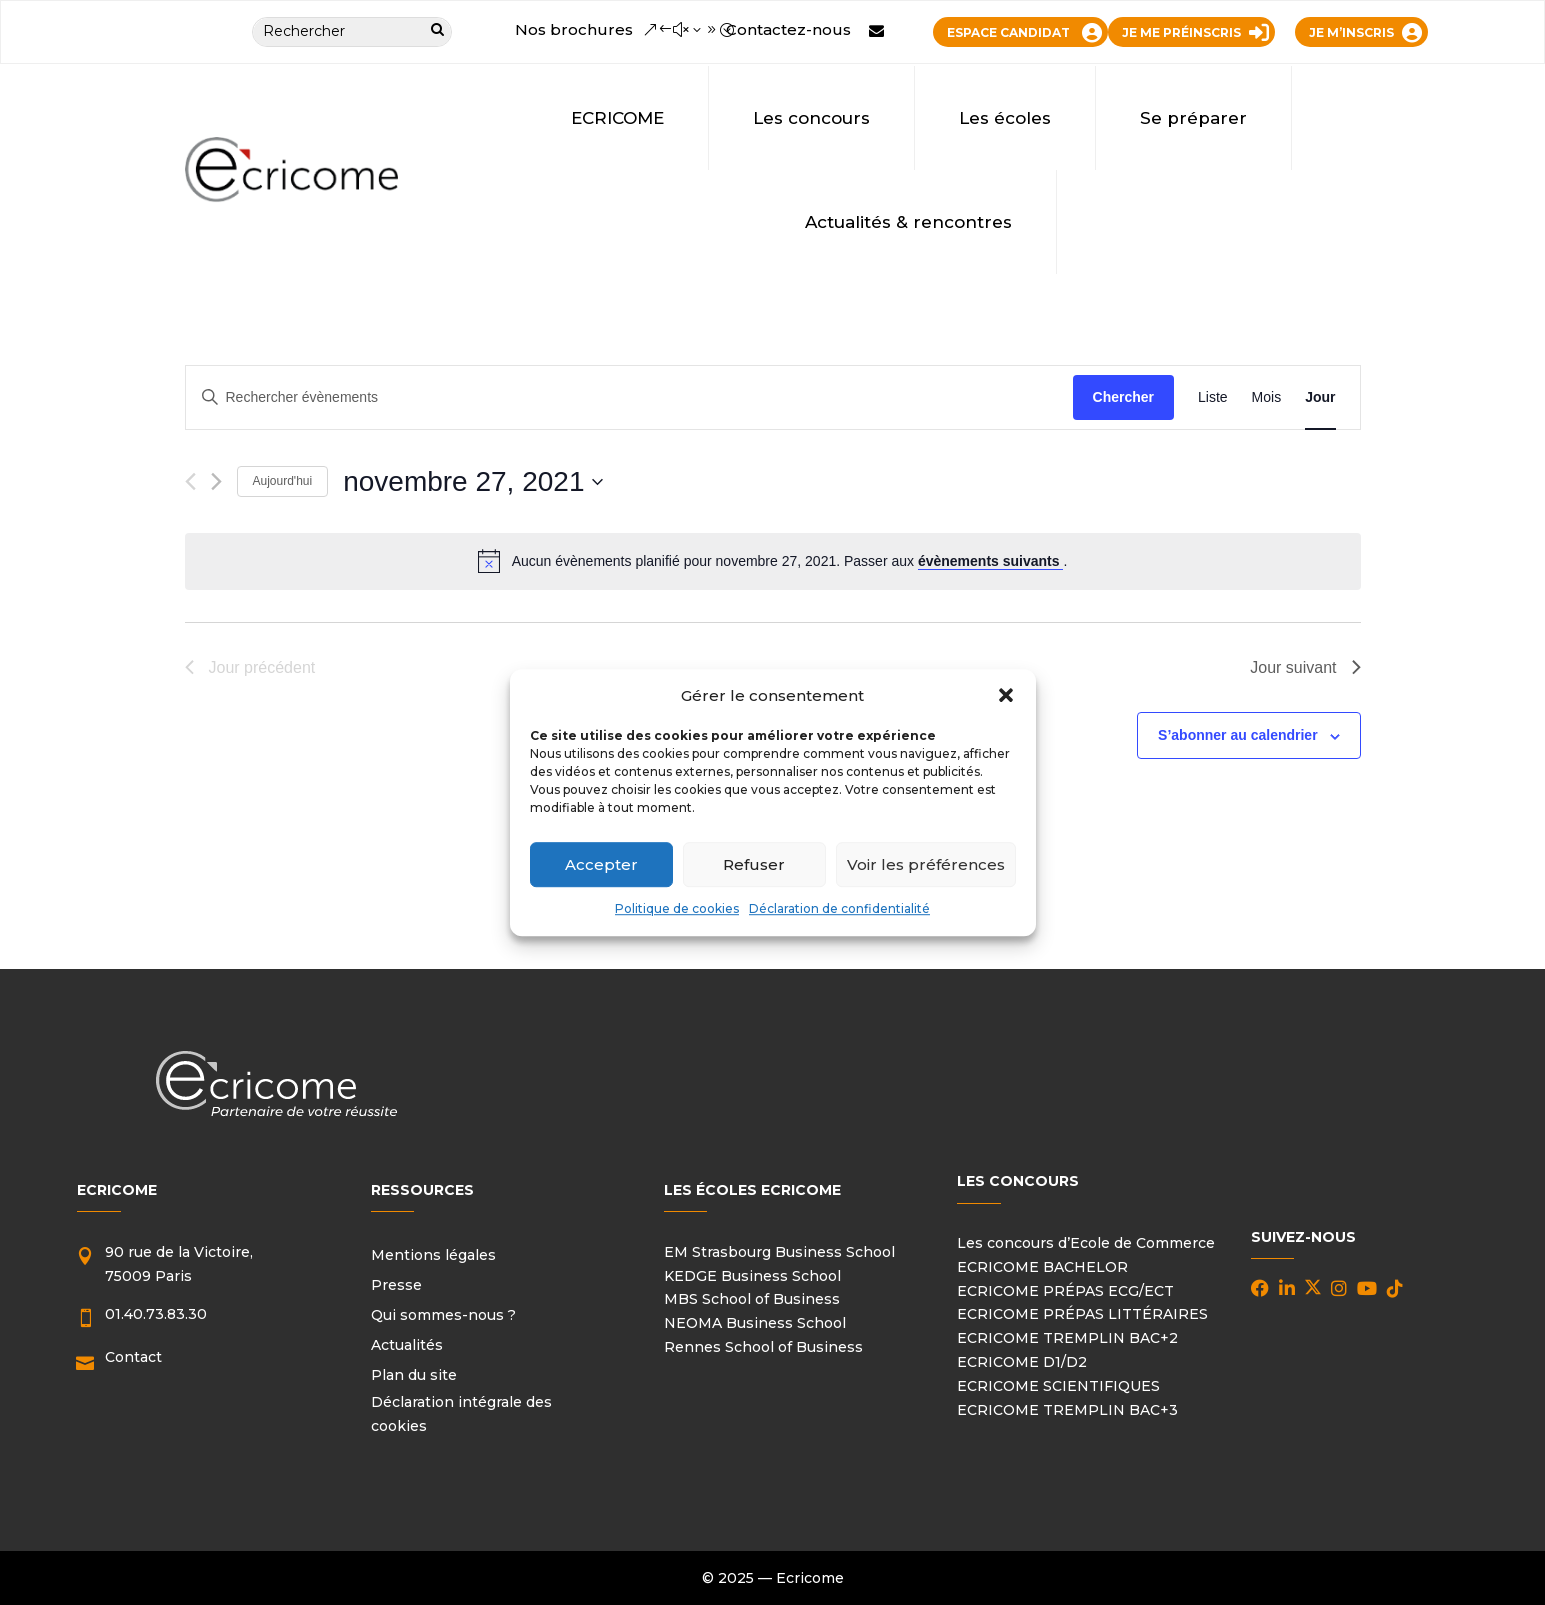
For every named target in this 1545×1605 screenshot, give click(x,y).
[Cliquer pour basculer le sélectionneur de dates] (473, 482)
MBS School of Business (752, 1299)
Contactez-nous (788, 29)
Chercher (1123, 397)
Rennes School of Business (763, 1347)
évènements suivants (991, 561)
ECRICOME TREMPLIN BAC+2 (1067, 1338)
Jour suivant (1305, 667)
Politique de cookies (677, 909)
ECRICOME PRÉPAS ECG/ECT (1065, 1291)
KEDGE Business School (752, 1276)
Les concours (811, 118)
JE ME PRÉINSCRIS (1181, 32)
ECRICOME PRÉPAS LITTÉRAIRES (1082, 1314)
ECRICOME (617, 118)
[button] (1006, 696)
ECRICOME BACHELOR (1042, 1267)
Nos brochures (574, 29)
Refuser (754, 864)
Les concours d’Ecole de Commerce (1086, 1243)
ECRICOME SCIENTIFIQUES (1058, 1386)
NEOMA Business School (755, 1323)
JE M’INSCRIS (1351, 32)
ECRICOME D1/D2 (1022, 1362)
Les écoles (1005, 118)
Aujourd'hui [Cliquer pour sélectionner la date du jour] (283, 481)
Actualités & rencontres (908, 222)
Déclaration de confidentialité (839, 909)
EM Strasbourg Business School (779, 1252)
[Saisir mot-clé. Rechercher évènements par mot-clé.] (629, 397)
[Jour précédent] (190, 481)
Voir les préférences (926, 864)
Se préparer (1193, 118)
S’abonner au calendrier (1238, 735)
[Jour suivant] (216, 481)
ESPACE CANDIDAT (1008, 32)
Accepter (601, 864)
